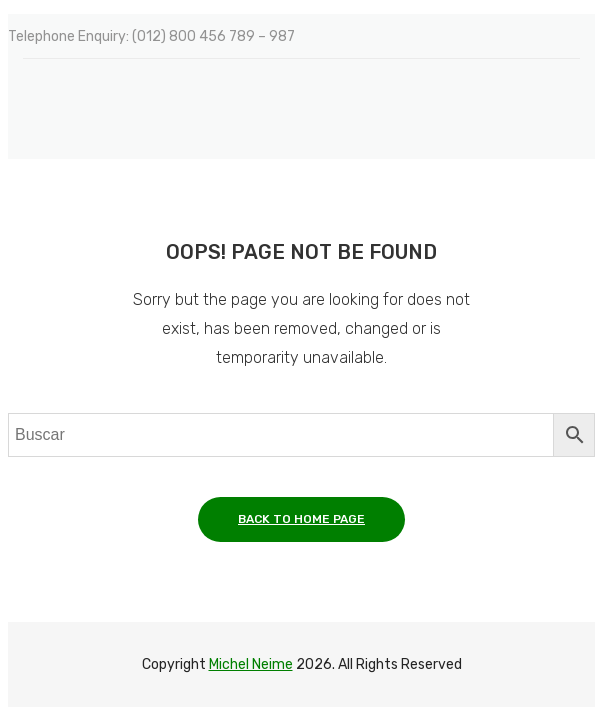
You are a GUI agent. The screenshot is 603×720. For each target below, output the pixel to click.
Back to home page (301, 519)
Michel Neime (251, 664)
